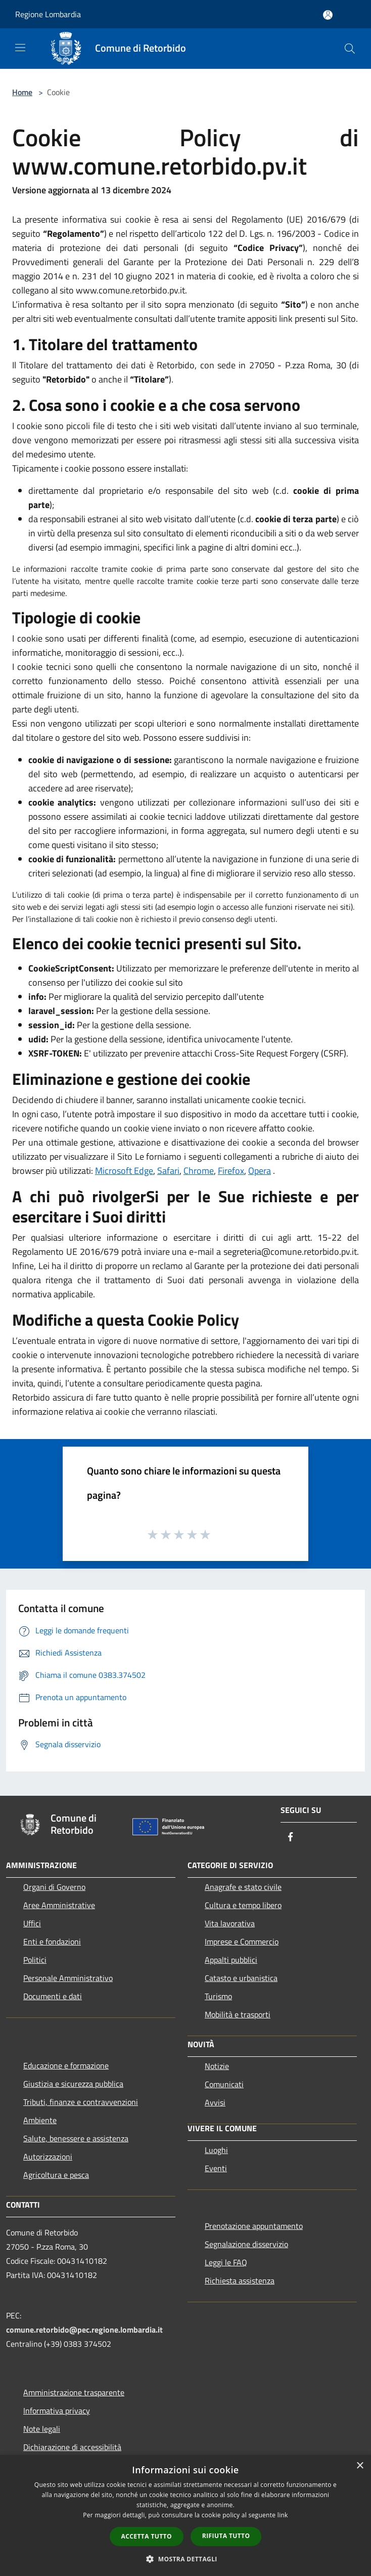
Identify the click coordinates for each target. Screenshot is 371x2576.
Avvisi (215, 2102)
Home (22, 92)
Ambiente (40, 2120)
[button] (185, 2559)
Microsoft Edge (124, 1170)
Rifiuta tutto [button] (226, 2535)
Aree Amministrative (59, 1905)
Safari (168, 1170)
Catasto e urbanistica (241, 1978)
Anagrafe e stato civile (243, 1887)
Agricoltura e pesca (56, 2175)
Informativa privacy (56, 2410)
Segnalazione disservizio (246, 2244)
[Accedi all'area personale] (328, 15)
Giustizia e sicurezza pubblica (73, 2084)
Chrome (198, 1170)
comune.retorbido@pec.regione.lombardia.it (84, 2330)
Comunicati (224, 2084)
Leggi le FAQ (226, 2262)
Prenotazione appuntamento (254, 2226)
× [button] (359, 2466)
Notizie (217, 2066)
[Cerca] (350, 49)
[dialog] (185, 2515)
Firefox (231, 1170)
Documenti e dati (52, 1996)
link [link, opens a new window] (282, 2515)
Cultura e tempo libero (243, 1905)
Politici (35, 1960)
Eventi (216, 2168)
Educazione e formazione (66, 2065)
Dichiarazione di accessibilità (72, 2447)
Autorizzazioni (47, 2156)
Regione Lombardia (48, 14)
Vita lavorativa (230, 1923)
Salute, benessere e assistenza (75, 2138)
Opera (259, 1170)
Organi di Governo (54, 1887)
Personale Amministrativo (68, 1978)
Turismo (218, 1996)
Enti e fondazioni (52, 1941)
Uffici (32, 1923)
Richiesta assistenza (239, 2280)
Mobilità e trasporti (237, 2014)
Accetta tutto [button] (146, 2536)
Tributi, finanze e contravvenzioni (80, 2102)
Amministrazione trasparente (73, 2392)
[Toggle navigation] (20, 47)
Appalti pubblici (231, 1960)
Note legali (41, 2429)
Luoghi (216, 2150)
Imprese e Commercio (242, 1941)
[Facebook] (291, 1837)
